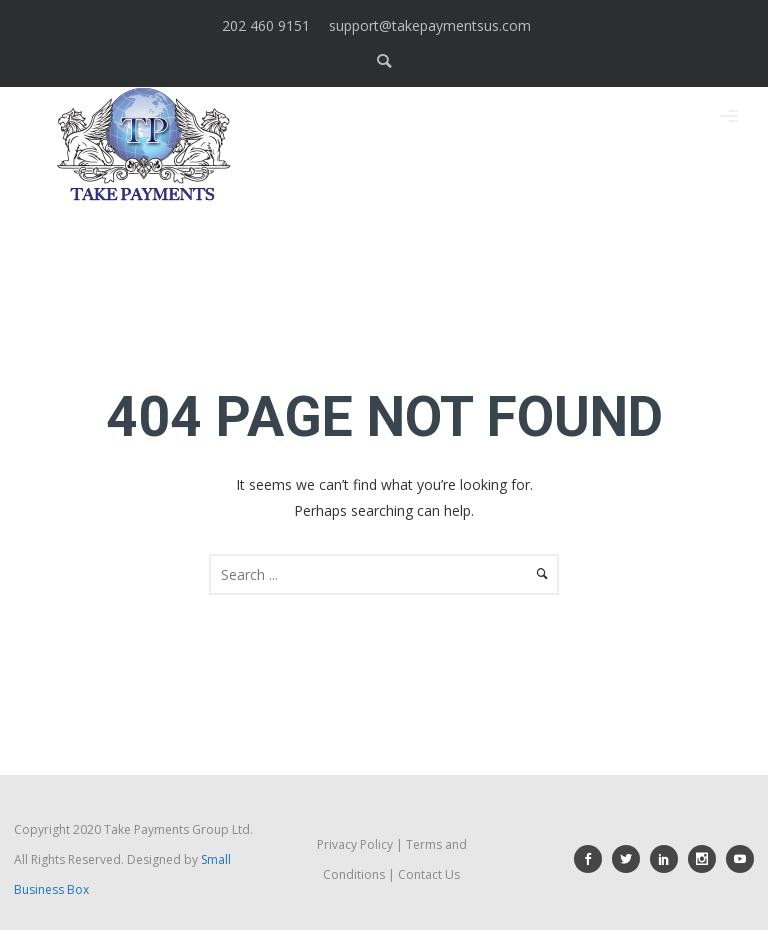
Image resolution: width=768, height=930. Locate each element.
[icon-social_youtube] (740, 859)
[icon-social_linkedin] (669, 859)
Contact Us (429, 874)
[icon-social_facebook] (593, 859)
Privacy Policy (355, 844)
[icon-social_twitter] (631, 859)
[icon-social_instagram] (707, 859)
